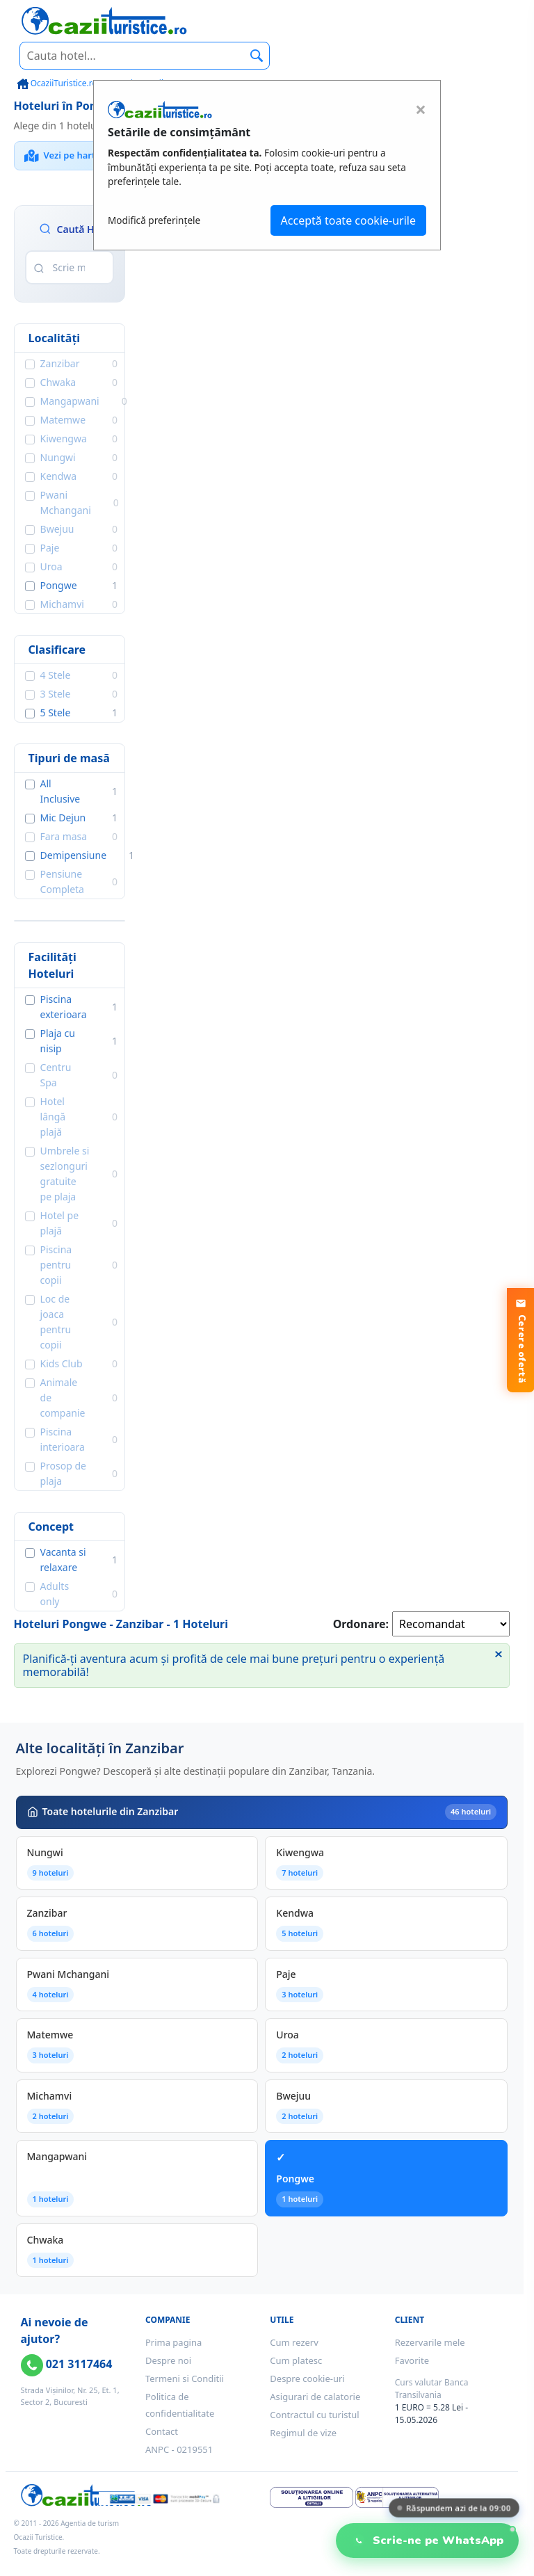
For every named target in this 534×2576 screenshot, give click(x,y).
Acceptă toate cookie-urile (348, 220)
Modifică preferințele (154, 220)
